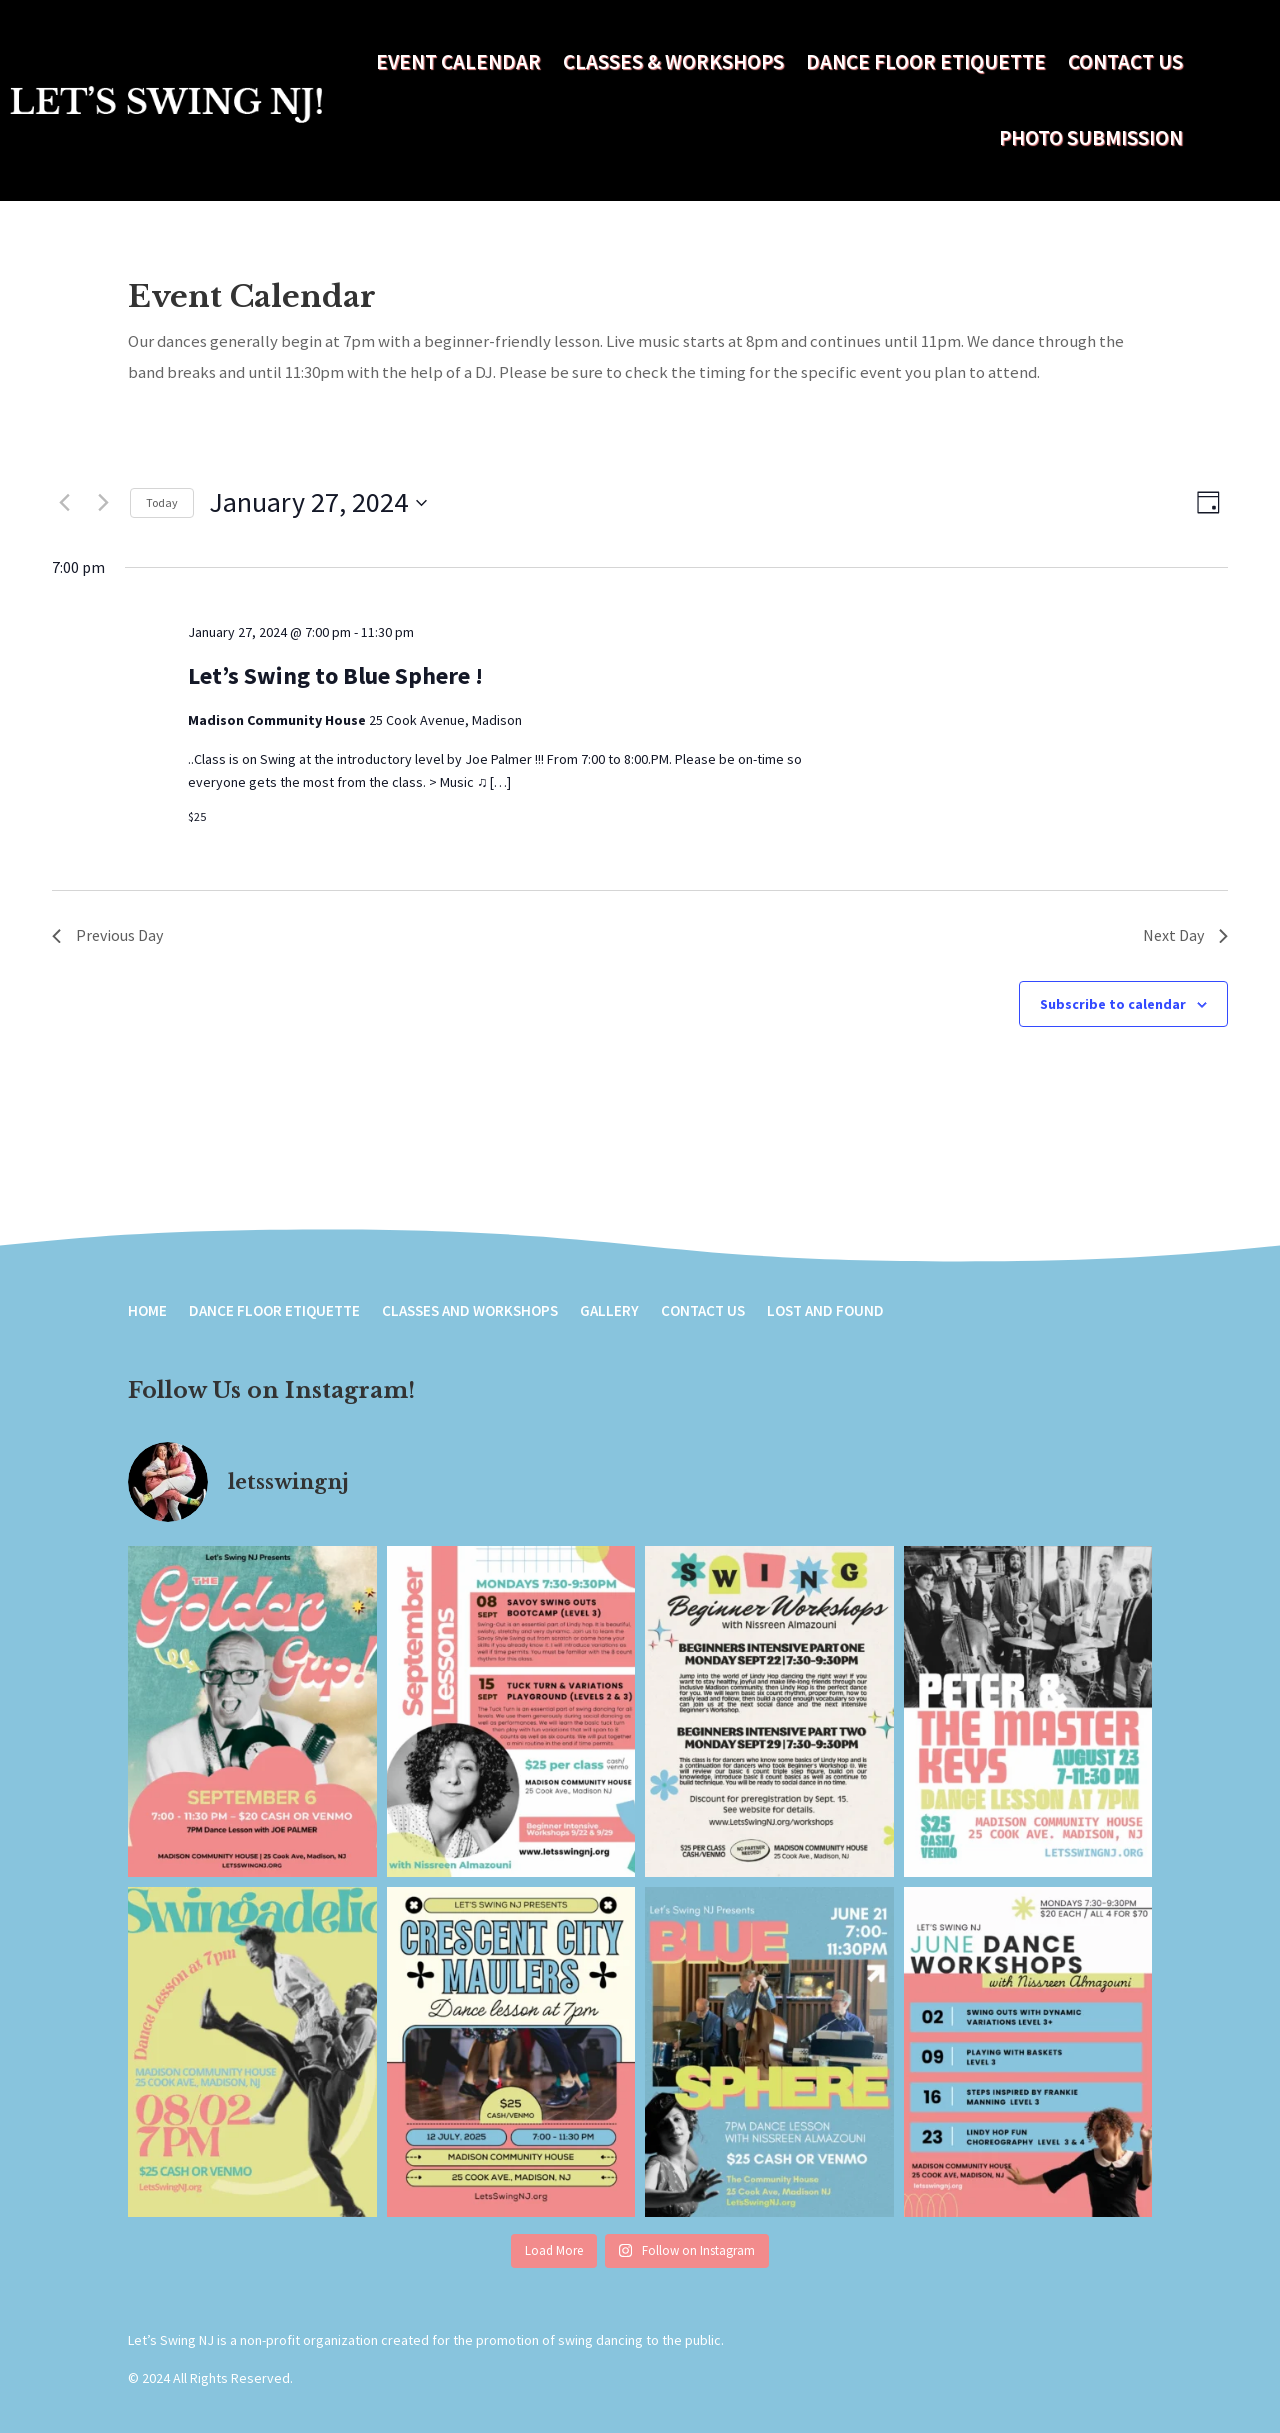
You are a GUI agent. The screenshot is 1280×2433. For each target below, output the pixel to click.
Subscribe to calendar (1113, 1004)
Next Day (1185, 935)
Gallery (609, 1312)
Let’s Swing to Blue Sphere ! (335, 675)
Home (147, 1312)
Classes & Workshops (673, 61)
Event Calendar (458, 61)
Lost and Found (825, 1312)
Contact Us (1125, 61)
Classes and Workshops (470, 1312)
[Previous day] (64, 503)
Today (162, 502)
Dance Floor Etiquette (926, 61)
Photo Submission (1091, 137)
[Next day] (103, 503)
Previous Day (107, 935)
